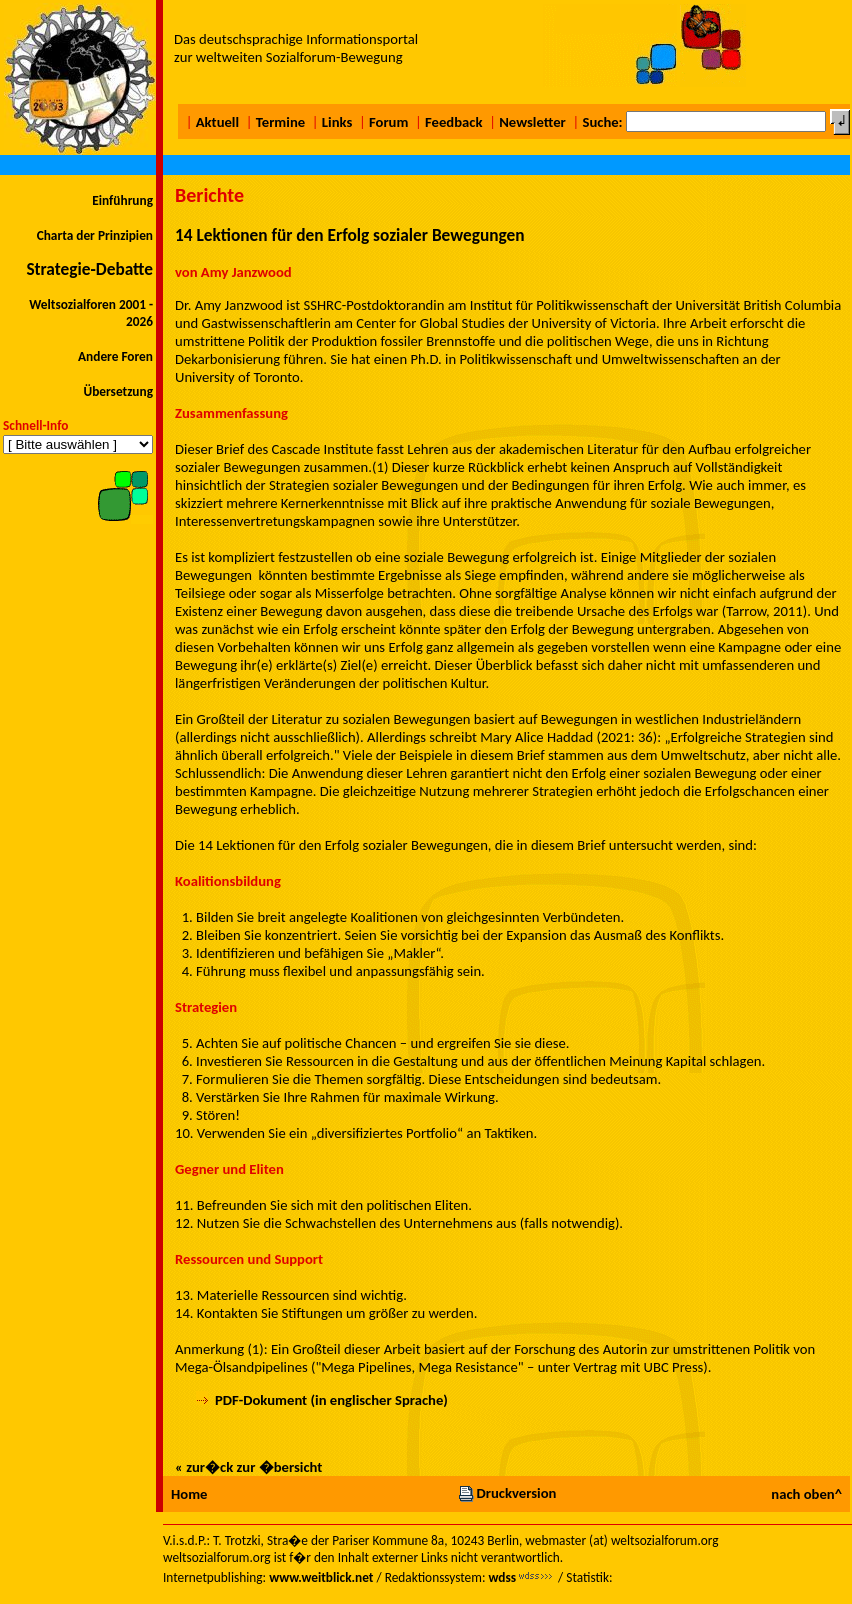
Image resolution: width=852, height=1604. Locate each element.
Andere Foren (115, 356)
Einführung (122, 200)
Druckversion (507, 1493)
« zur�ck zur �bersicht (248, 1467)
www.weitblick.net (321, 1577)
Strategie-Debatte (89, 269)
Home (189, 1494)
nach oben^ (806, 1494)
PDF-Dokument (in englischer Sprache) (331, 1400)
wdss (502, 1577)
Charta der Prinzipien (95, 235)
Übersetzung (118, 391)
